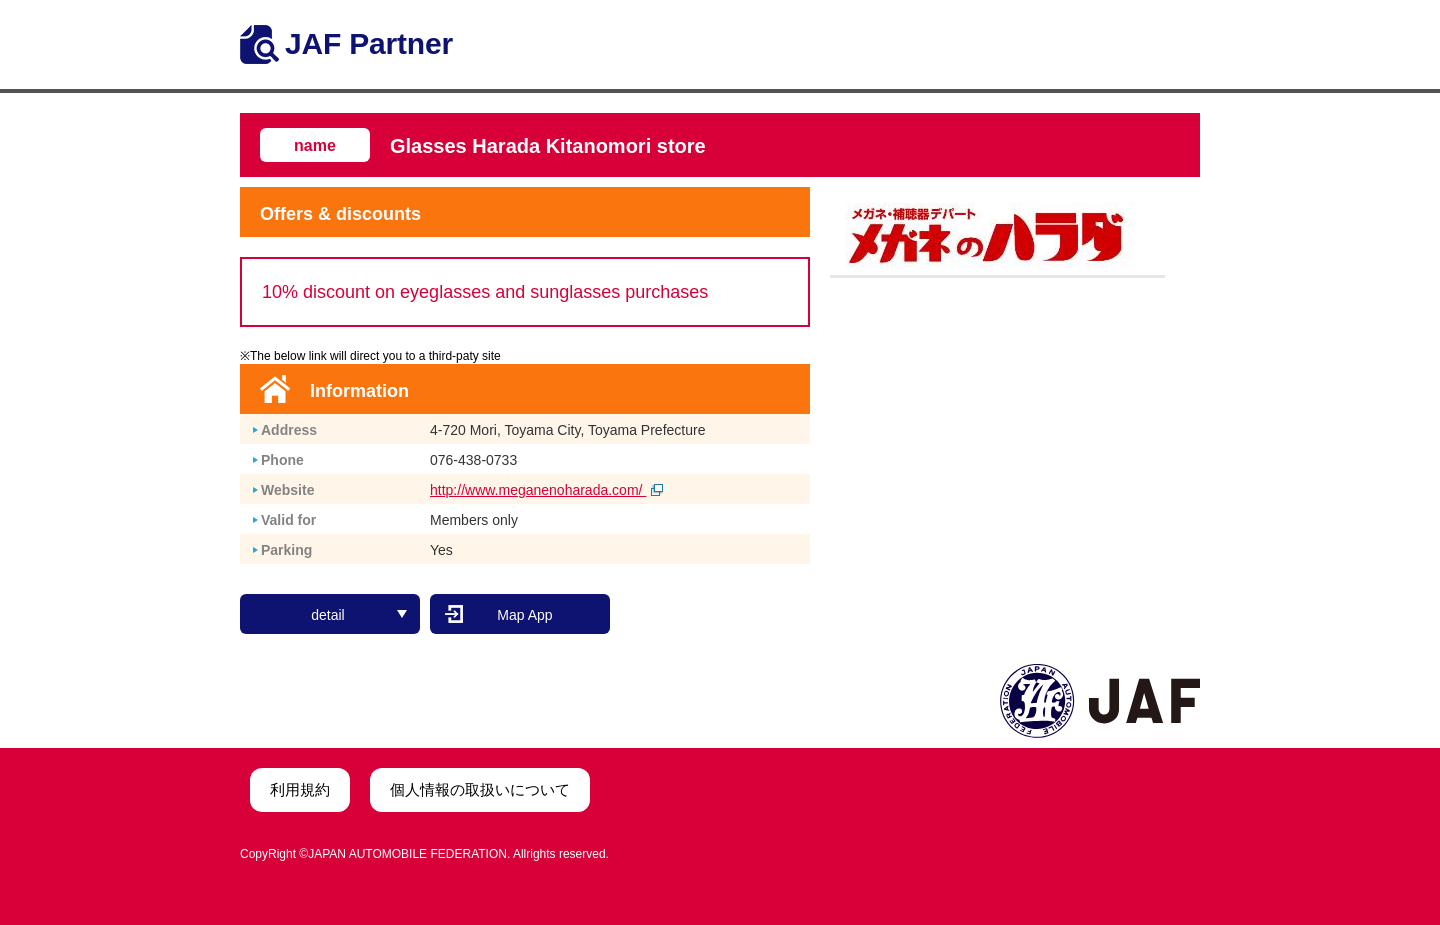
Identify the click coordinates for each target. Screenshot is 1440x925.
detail (359, 615)
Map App (524, 615)
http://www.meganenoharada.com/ (546, 490)
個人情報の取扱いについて (480, 789)
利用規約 (300, 789)
